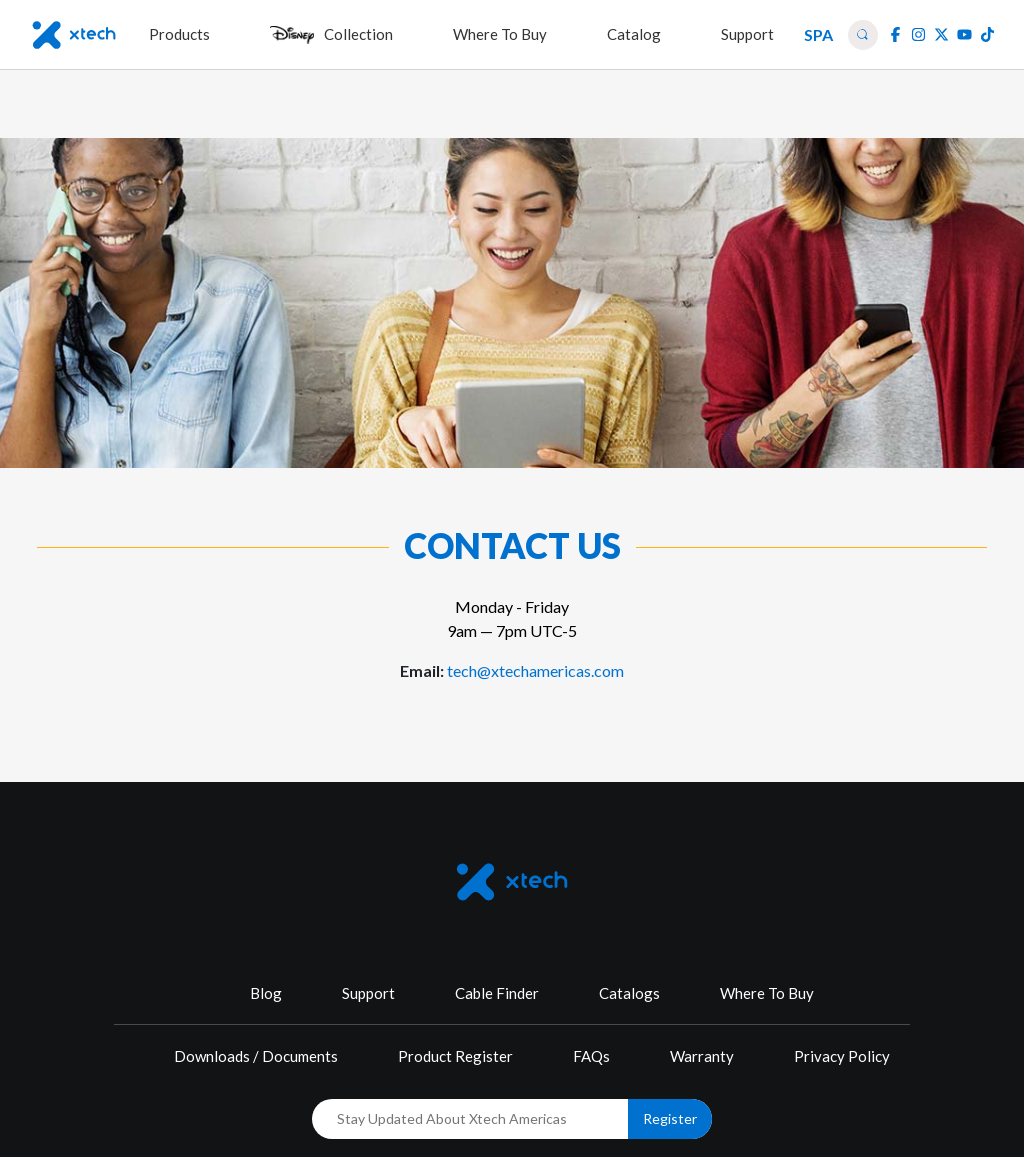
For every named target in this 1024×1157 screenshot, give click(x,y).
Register (670, 1118)
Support (368, 993)
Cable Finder (497, 993)
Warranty (702, 1056)
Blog (266, 993)
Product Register (455, 1056)
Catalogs (629, 993)
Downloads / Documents (256, 1056)
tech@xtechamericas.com (535, 670)
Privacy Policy (842, 1056)
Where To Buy (767, 993)
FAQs (591, 1056)
